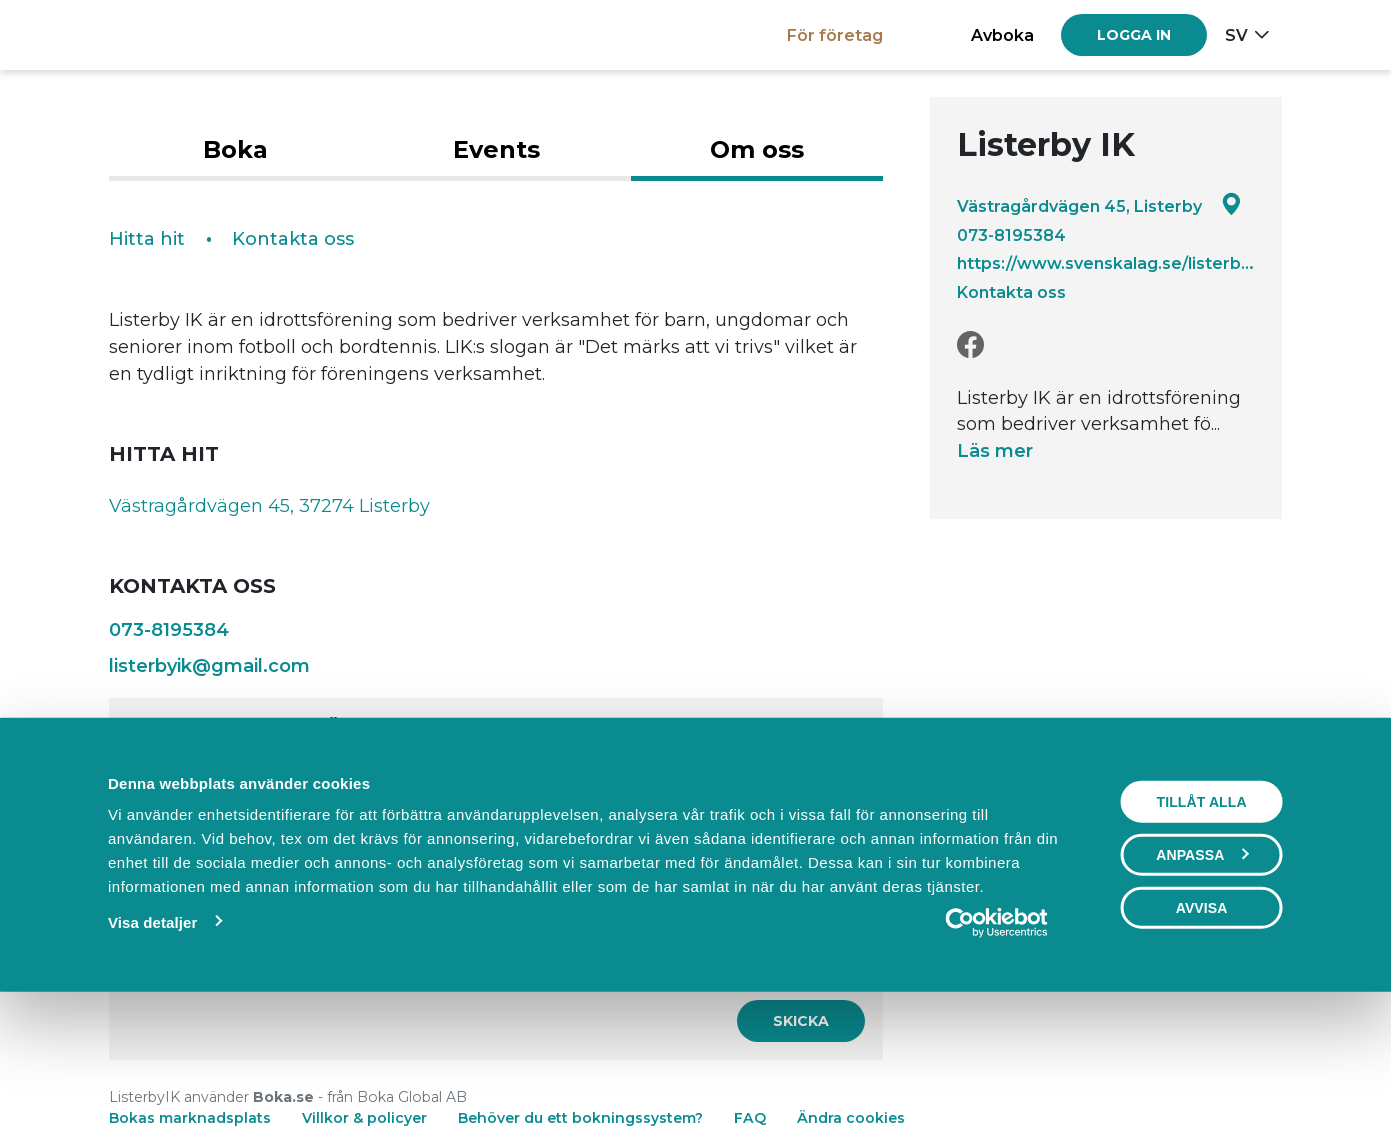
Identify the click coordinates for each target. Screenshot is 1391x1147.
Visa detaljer (152, 1059)
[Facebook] (970, 345)
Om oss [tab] (757, 149)
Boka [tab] (235, 149)
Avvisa (1202, 1045)
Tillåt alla (1202, 939)
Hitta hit (147, 239)
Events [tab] (496, 149)
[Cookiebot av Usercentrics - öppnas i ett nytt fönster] (996, 1060)
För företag (835, 35)
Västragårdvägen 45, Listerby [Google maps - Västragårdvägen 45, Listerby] (1099, 205)
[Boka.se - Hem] (178, 34)
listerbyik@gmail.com (209, 666)
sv (1236, 35)
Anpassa (1202, 992)
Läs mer (995, 451)
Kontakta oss (1011, 292)
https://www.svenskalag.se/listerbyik (1106, 263)
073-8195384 (1011, 235)
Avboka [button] (1002, 35)
